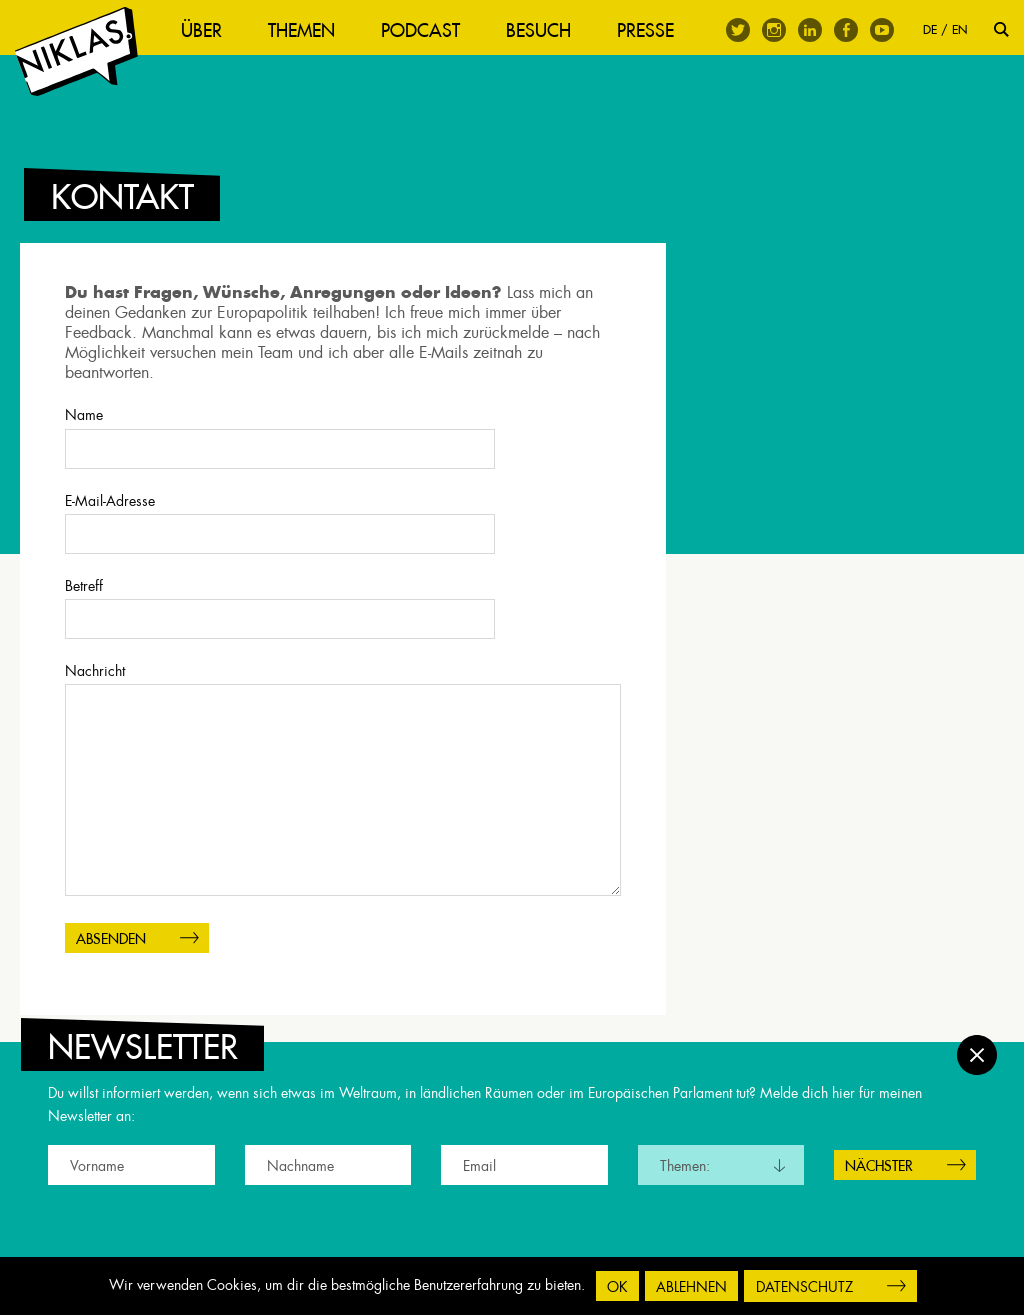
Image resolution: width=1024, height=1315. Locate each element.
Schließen (977, 1044)
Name (343, 459)
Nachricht (343, 801)
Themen (311, 30)
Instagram (774, 30)
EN (959, 29)
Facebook (846, 30)
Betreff (343, 629)
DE (930, 29)
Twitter (738, 30)
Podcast (430, 30)
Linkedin (810, 30)
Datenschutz (804, 1287)
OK (617, 1287)
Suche (1001, 29)
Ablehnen (691, 1287)
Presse (655, 30)
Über (211, 30)
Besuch (548, 30)
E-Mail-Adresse (343, 544)
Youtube (882, 30)
